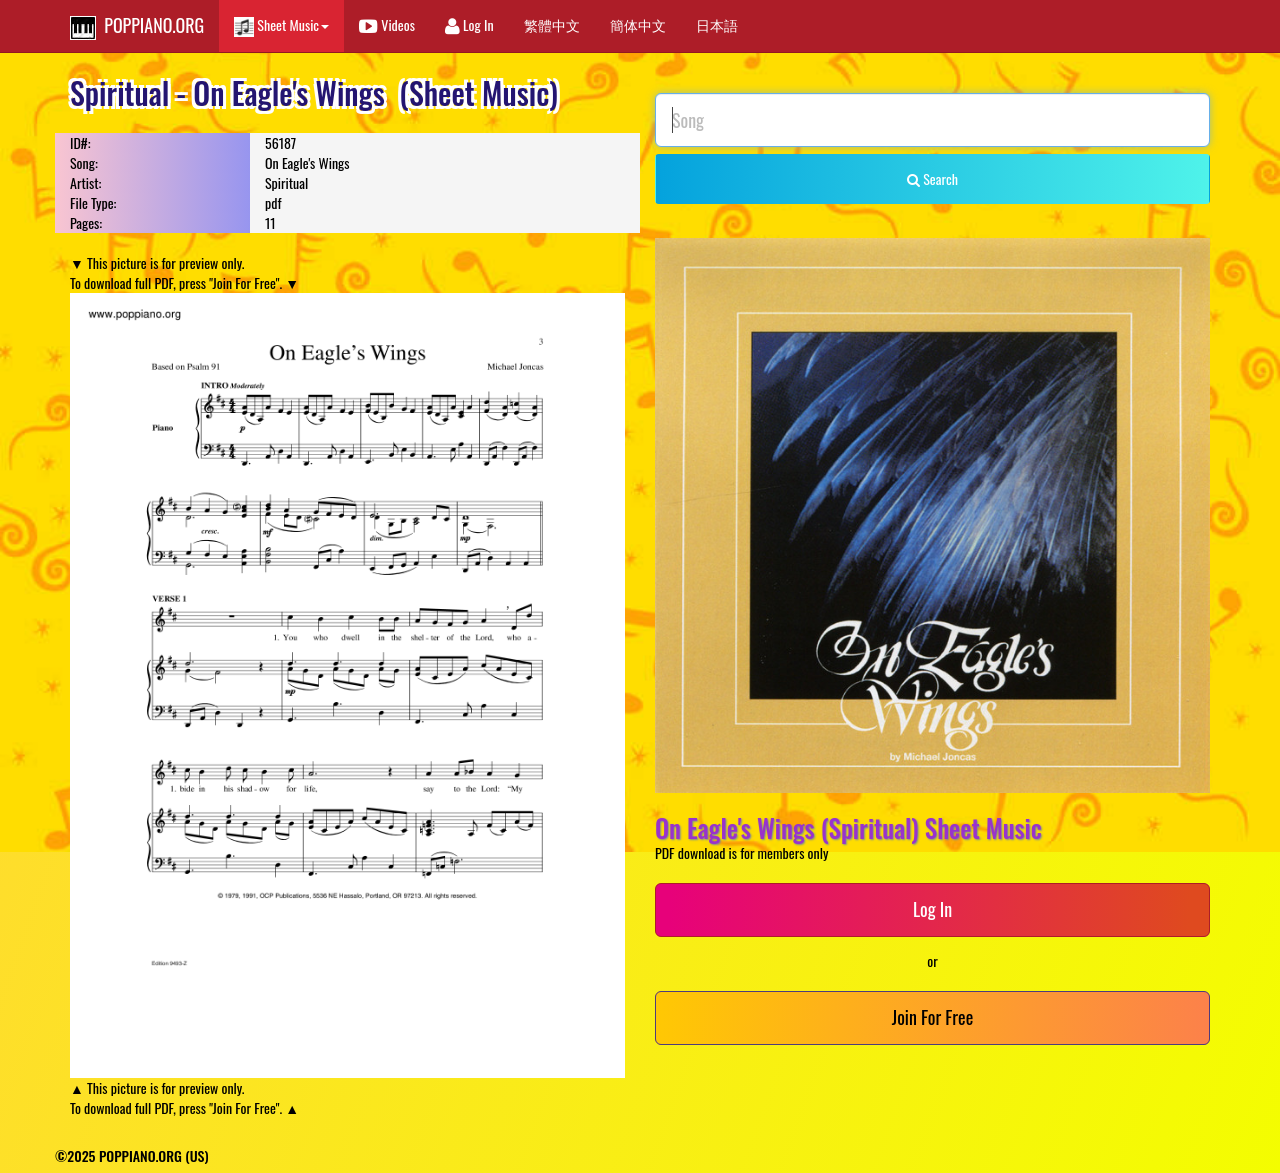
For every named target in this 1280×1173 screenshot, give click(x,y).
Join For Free (932, 1017)
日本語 (717, 24)
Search (932, 178)
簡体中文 (638, 24)
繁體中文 (552, 24)
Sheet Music (281, 25)
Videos (387, 24)
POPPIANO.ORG (137, 26)
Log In (469, 24)
